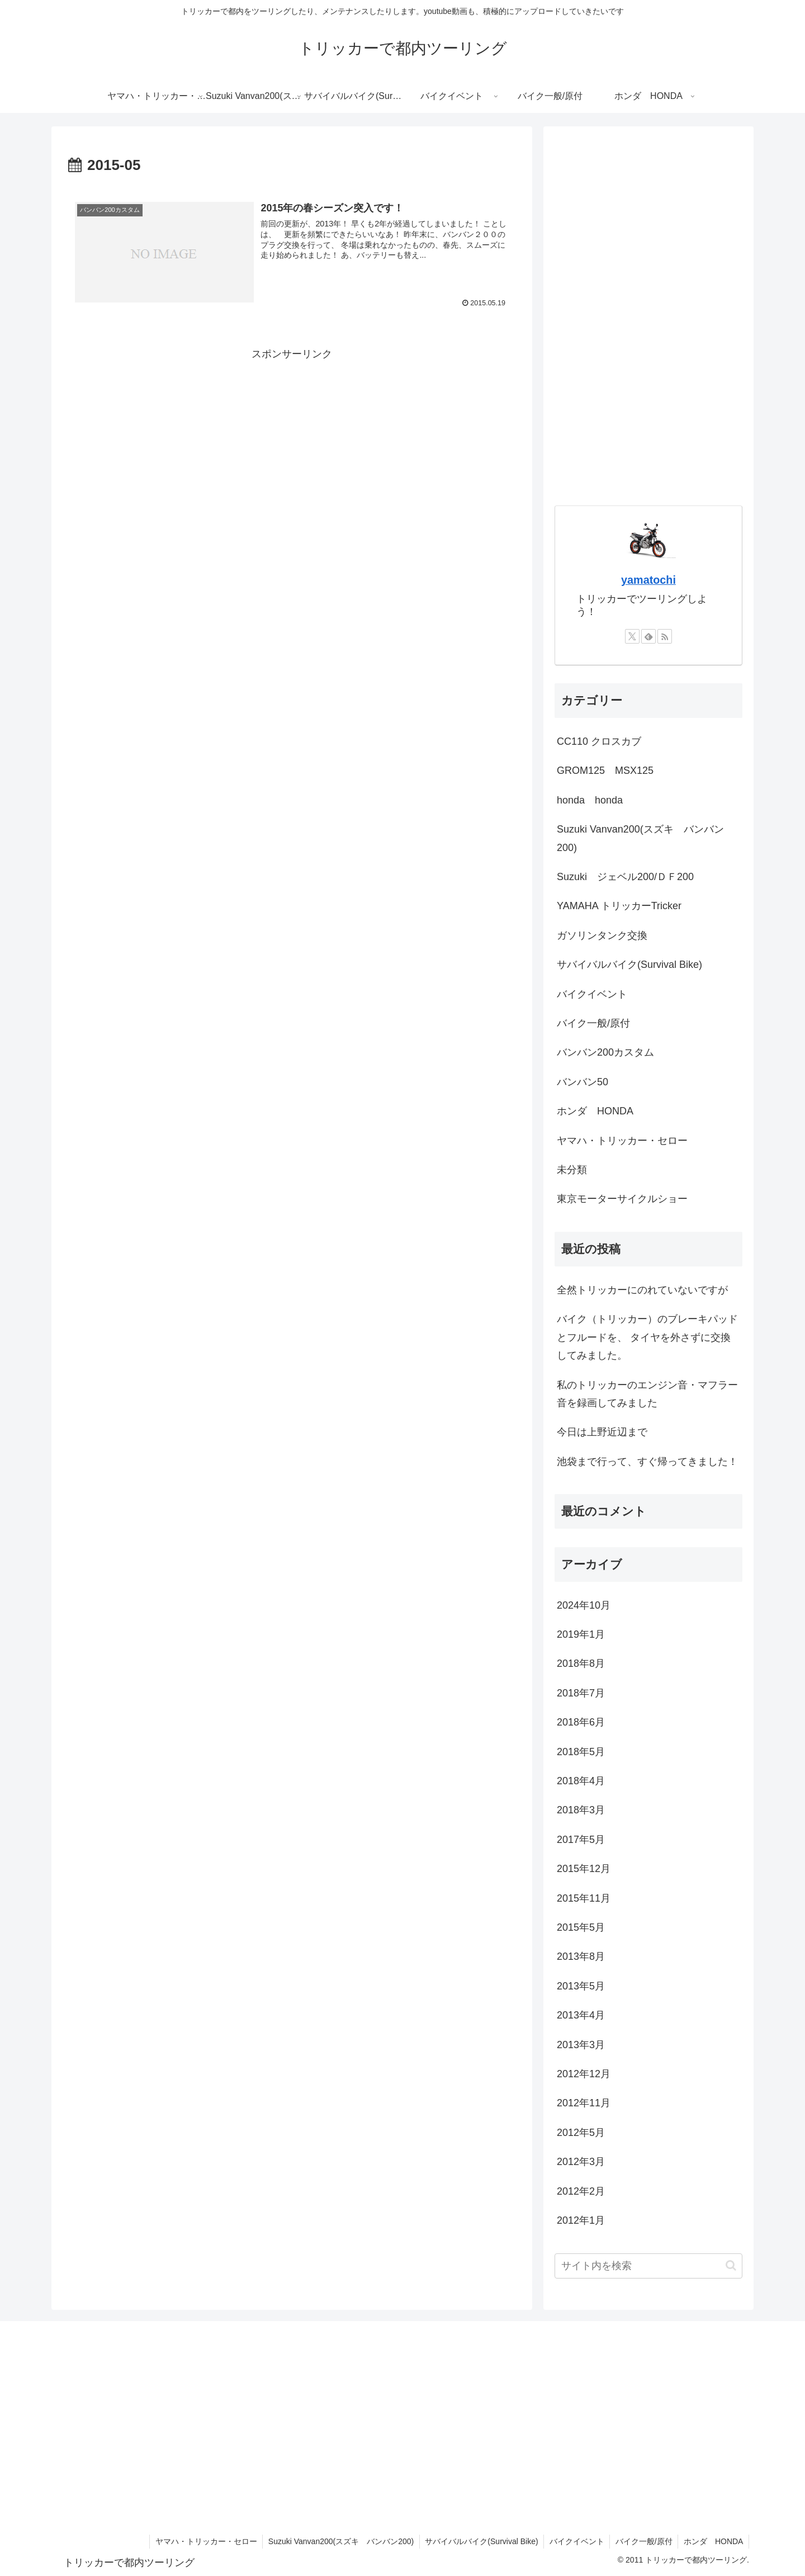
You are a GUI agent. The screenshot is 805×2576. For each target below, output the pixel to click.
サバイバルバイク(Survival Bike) (479, 2541)
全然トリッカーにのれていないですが (642, 1290)
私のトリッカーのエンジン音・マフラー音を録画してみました (647, 1393)
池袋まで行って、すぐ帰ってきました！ (647, 1461)
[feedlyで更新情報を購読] (648, 636)
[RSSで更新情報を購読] (664, 636)
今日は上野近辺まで (602, 1432)
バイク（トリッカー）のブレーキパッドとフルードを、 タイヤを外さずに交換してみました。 (647, 1337)
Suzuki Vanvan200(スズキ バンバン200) (338, 2541)
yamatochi (648, 580)
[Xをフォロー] (632, 636)
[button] (731, 2265)
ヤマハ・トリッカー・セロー (203, 2541)
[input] (648, 2266)
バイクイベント (575, 2541)
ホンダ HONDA (713, 2541)
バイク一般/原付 (643, 2541)
